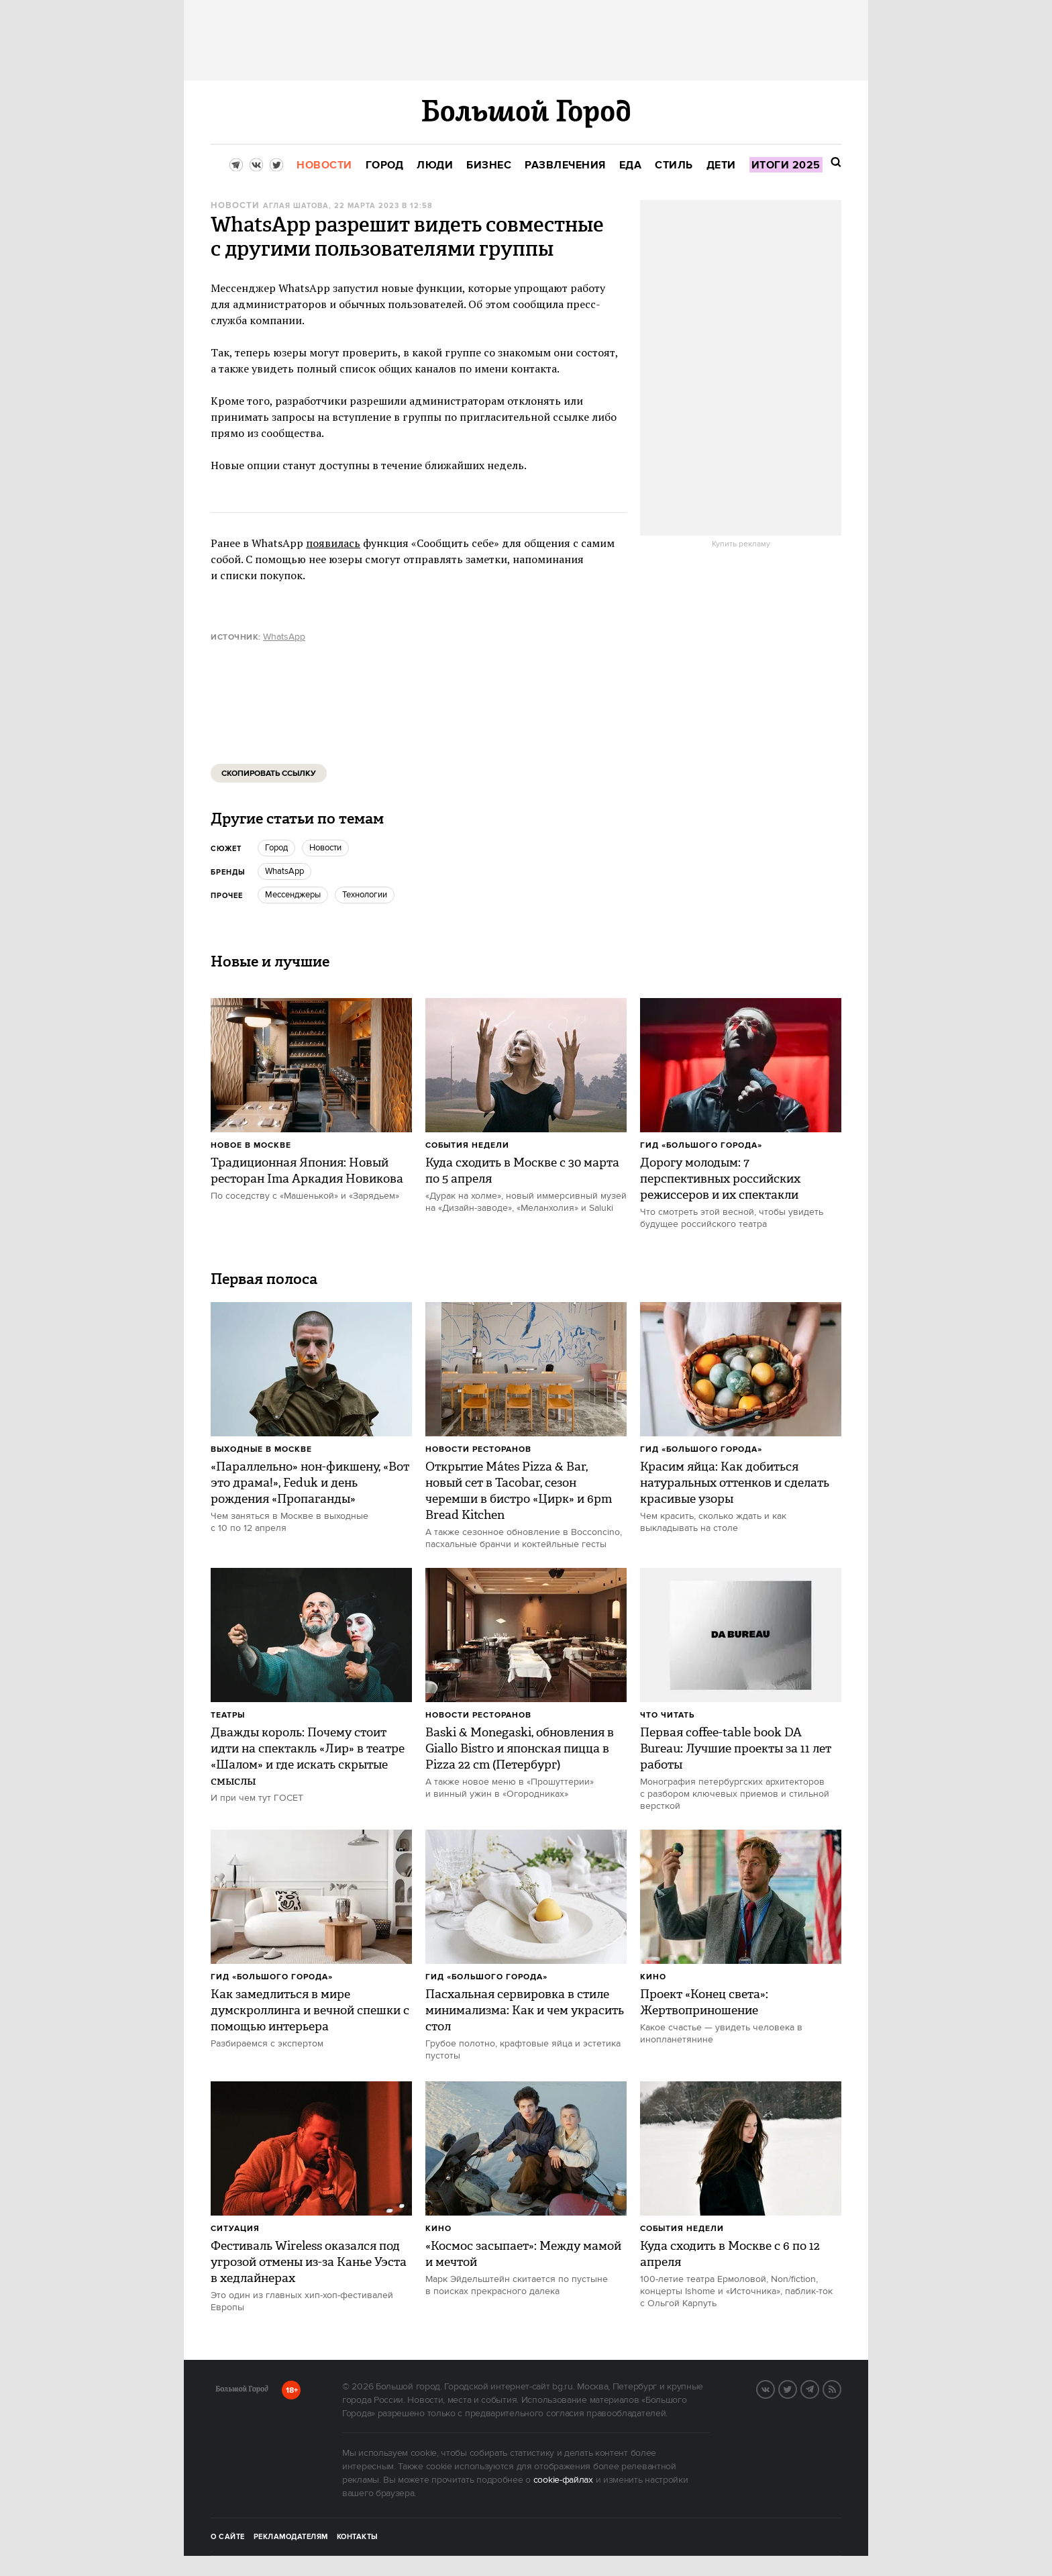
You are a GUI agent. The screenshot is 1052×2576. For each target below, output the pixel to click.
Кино (653, 1977)
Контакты (357, 2537)
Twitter (796, 2388)
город (276, 847)
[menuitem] (324, 165)
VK (774, 2388)
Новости (235, 205)
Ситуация (235, 2229)
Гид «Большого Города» (701, 1145)
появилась (333, 543)
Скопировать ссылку (268, 774)
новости (325, 847)
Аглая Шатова (296, 206)
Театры (228, 1715)
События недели (467, 1145)
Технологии (364, 894)
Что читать (667, 1715)
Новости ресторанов (478, 1449)
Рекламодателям (291, 2537)
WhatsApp (284, 637)
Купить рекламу (741, 544)
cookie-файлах (563, 2480)
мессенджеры (293, 894)
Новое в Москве (251, 1145)
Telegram (818, 2388)
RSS (840, 2388)
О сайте (228, 2537)
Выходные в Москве (261, 1449)
